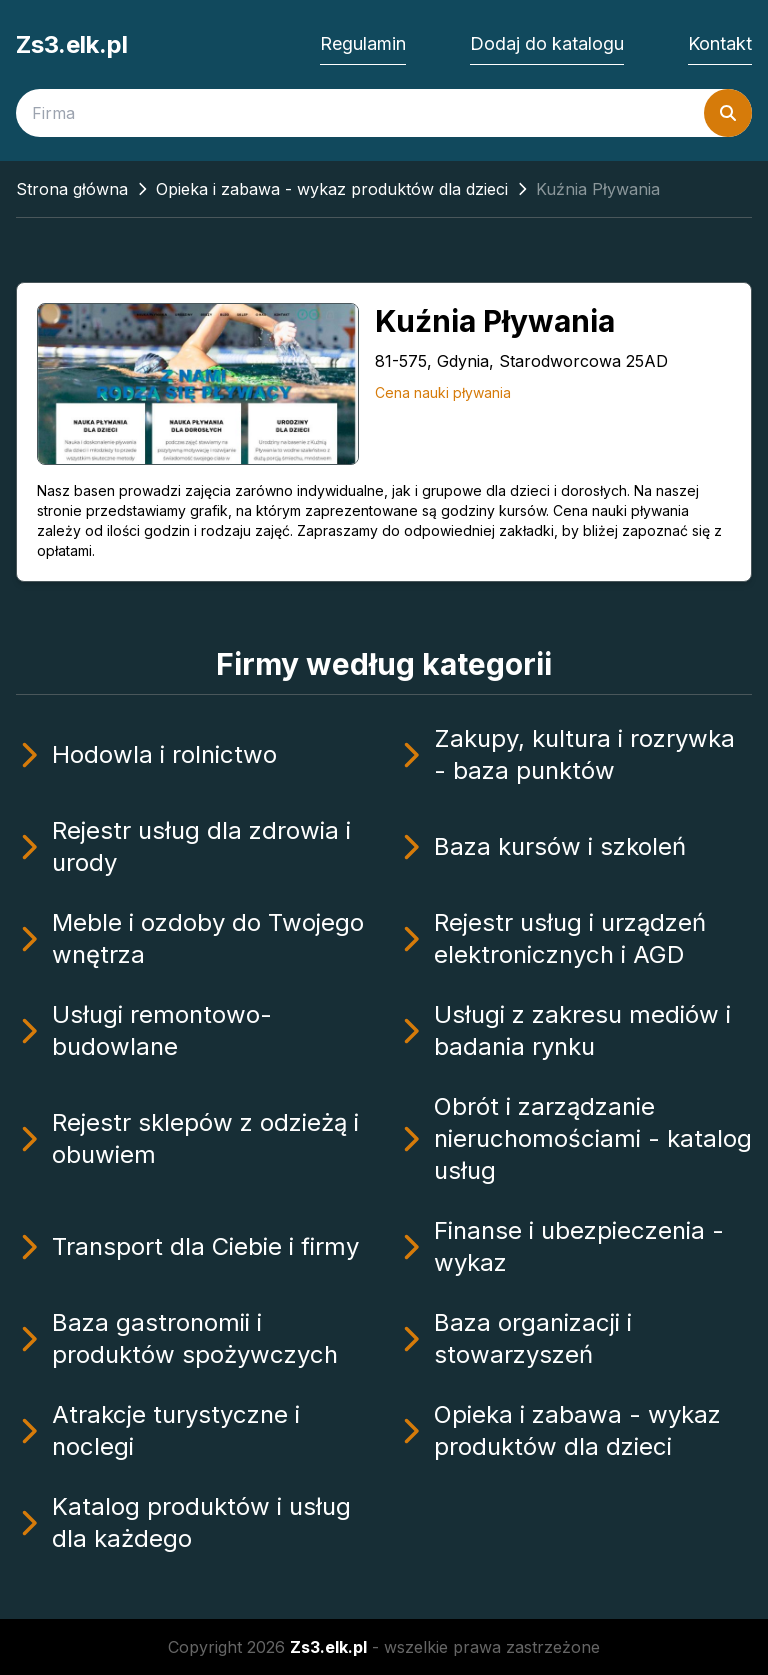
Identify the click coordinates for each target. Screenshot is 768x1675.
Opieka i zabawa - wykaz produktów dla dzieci (332, 189)
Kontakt (720, 43)
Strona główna (72, 189)
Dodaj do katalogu (547, 43)
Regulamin (363, 43)
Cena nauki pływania (443, 392)
